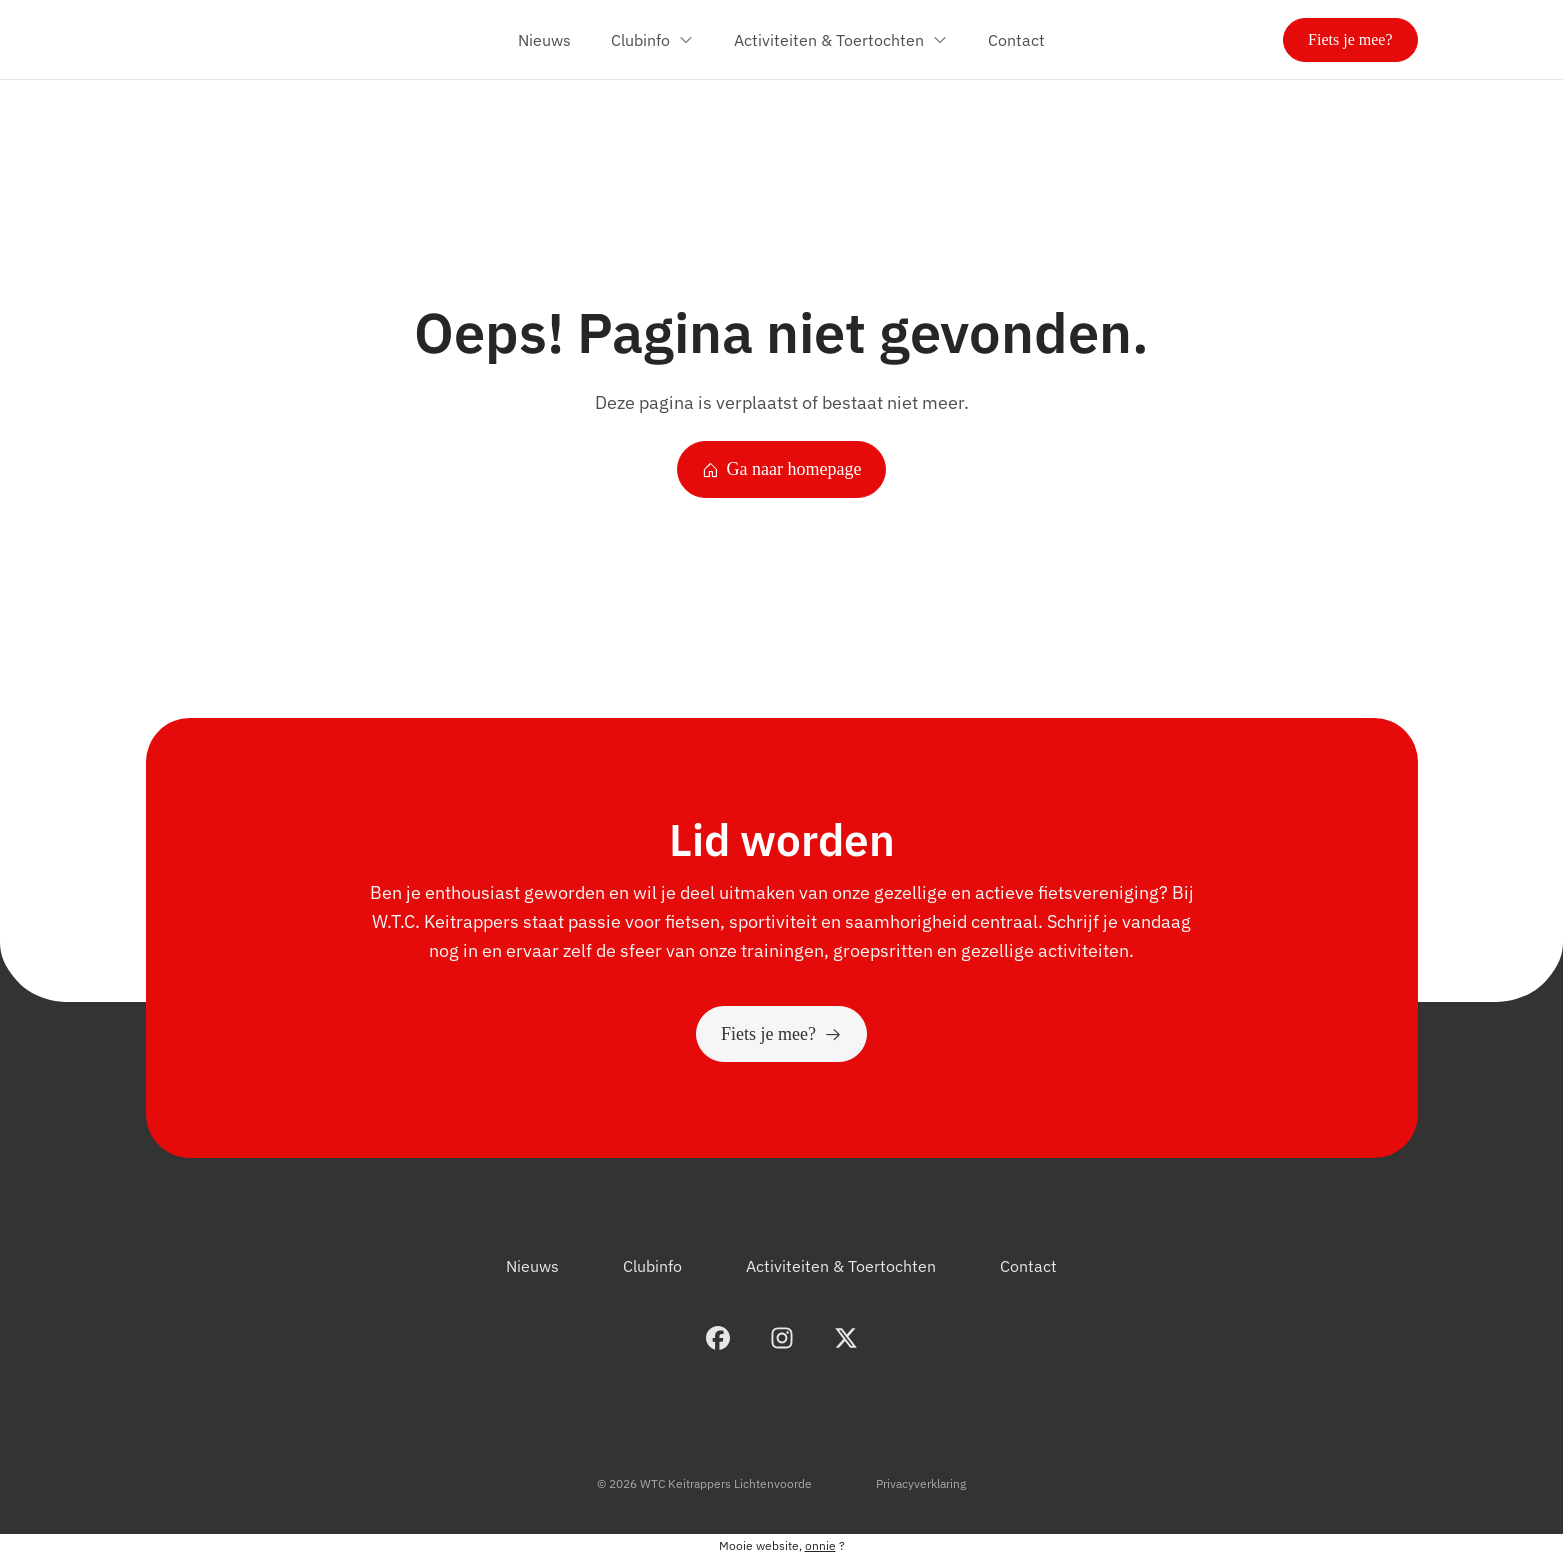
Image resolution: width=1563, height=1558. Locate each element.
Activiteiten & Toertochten (841, 1266)
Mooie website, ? (782, 1545)
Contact (1028, 1266)
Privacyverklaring (921, 1483)
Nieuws (532, 1266)
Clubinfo (652, 1266)
